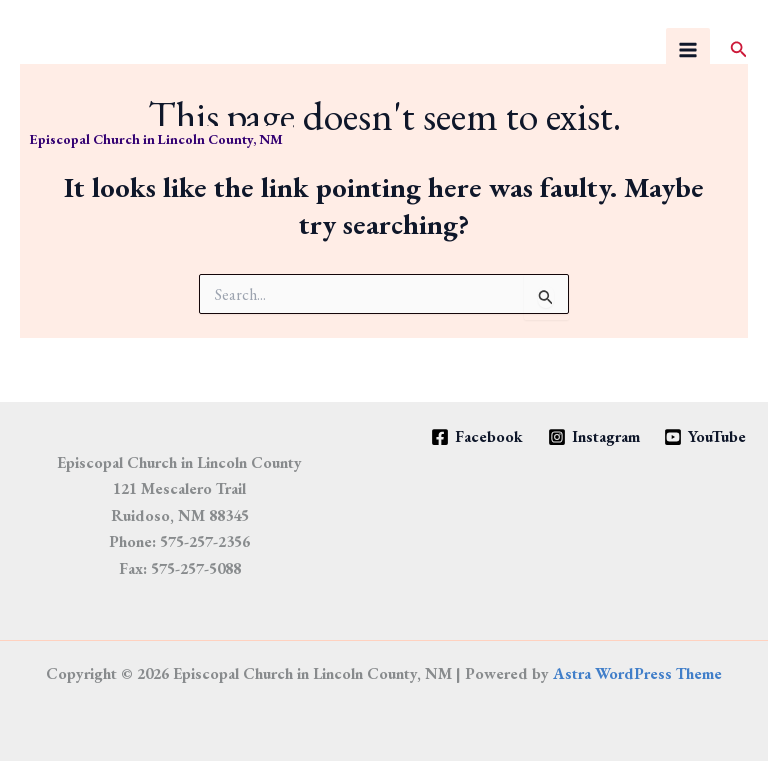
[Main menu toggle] (688, 50)
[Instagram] (593, 437)
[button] (739, 50)
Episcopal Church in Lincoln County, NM (156, 139)
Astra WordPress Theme (637, 673)
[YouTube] (705, 437)
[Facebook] (476, 437)
